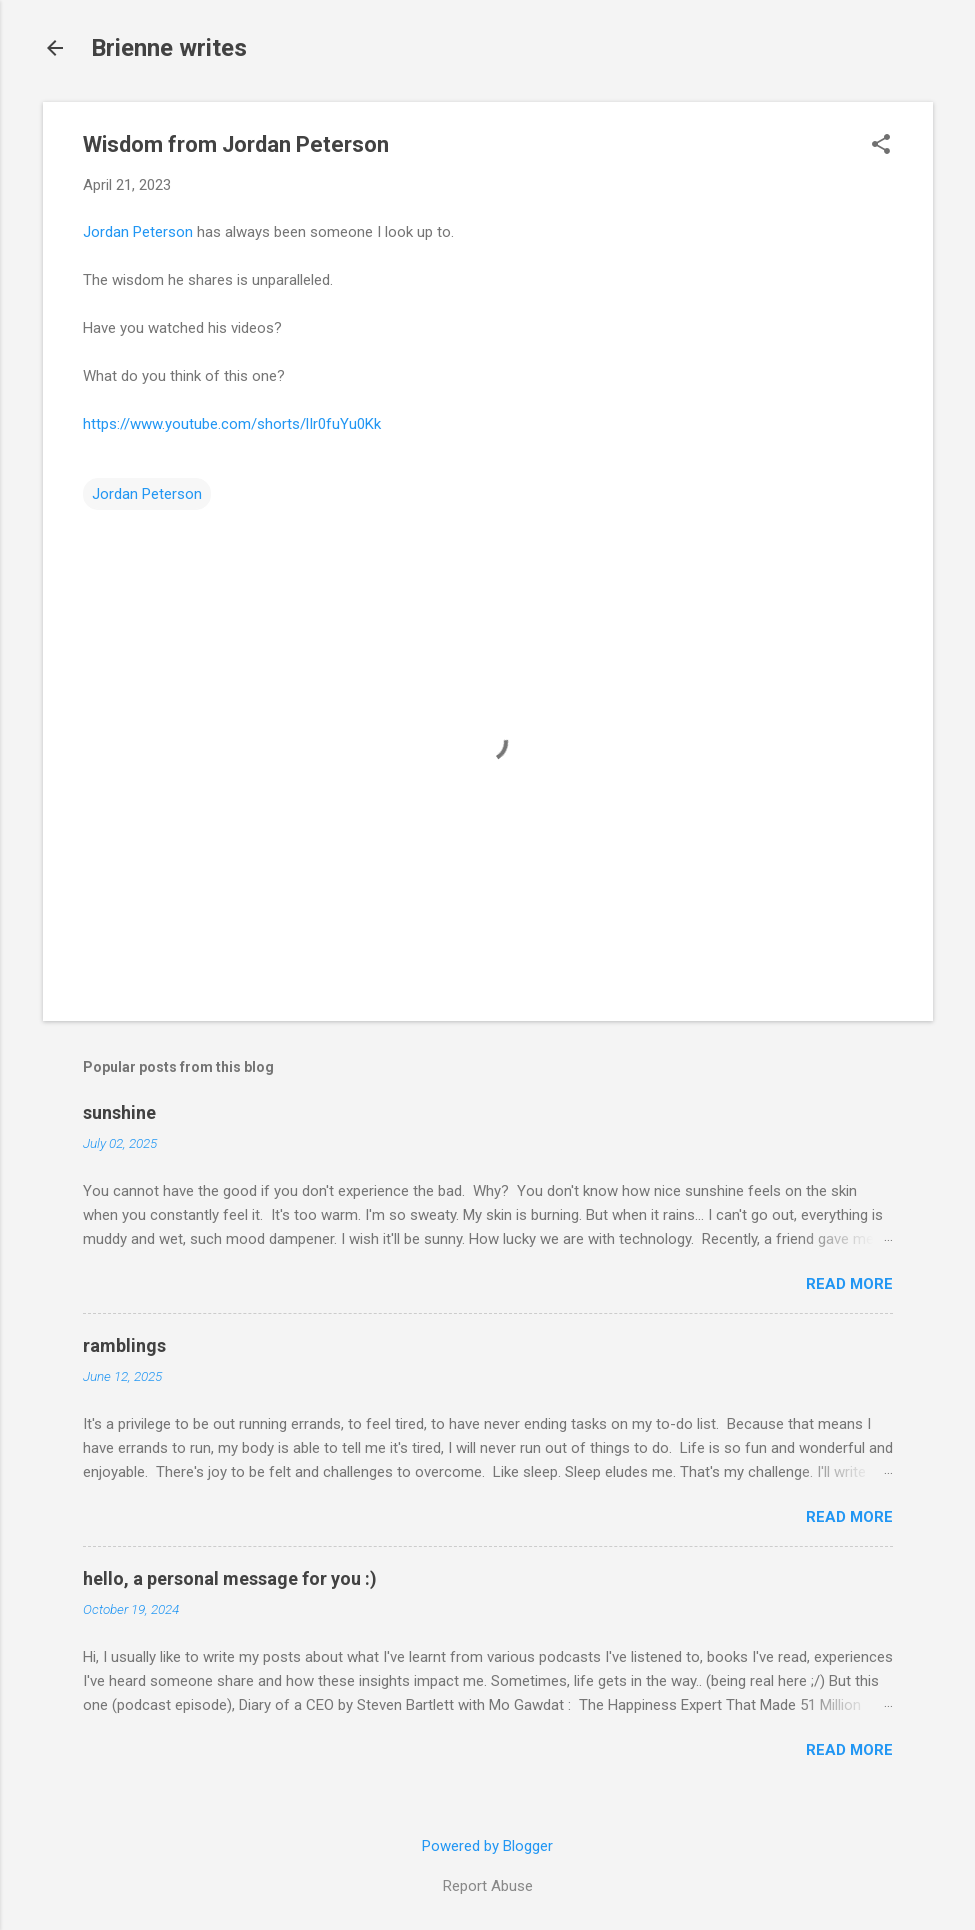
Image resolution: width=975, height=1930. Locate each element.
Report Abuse (488, 1886)
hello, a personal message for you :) (230, 1578)
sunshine (119, 1112)
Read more (849, 1284)
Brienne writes (169, 48)
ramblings (124, 1345)
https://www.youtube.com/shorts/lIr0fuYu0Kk (232, 424)
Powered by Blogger (487, 1846)
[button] (881, 146)
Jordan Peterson (138, 232)
